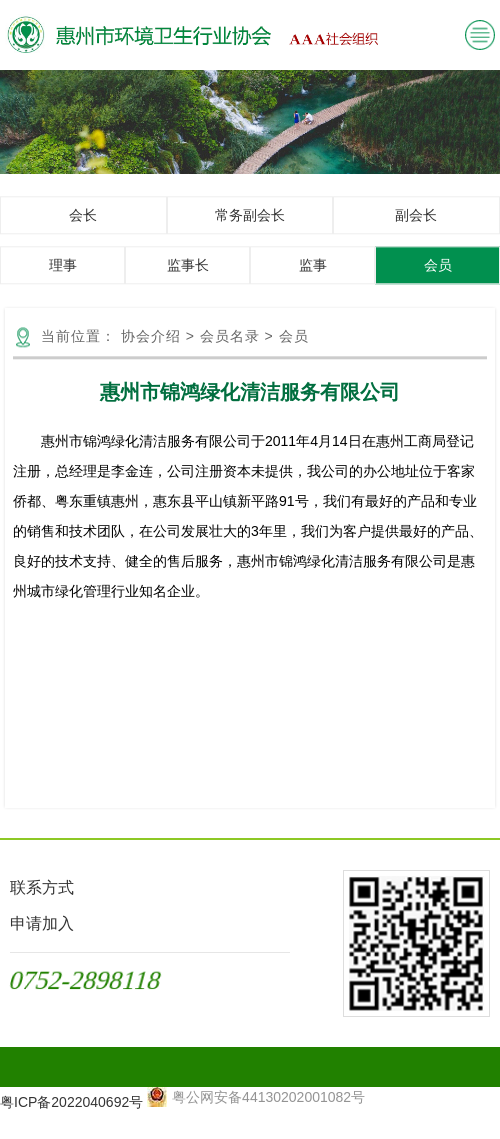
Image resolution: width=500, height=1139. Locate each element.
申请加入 (42, 923)
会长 (83, 229)
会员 (438, 279)
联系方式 (42, 887)
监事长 (188, 279)
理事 (63, 279)
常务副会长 (250, 229)
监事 (313, 279)
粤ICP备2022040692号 (71, 1102)
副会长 (416, 229)
